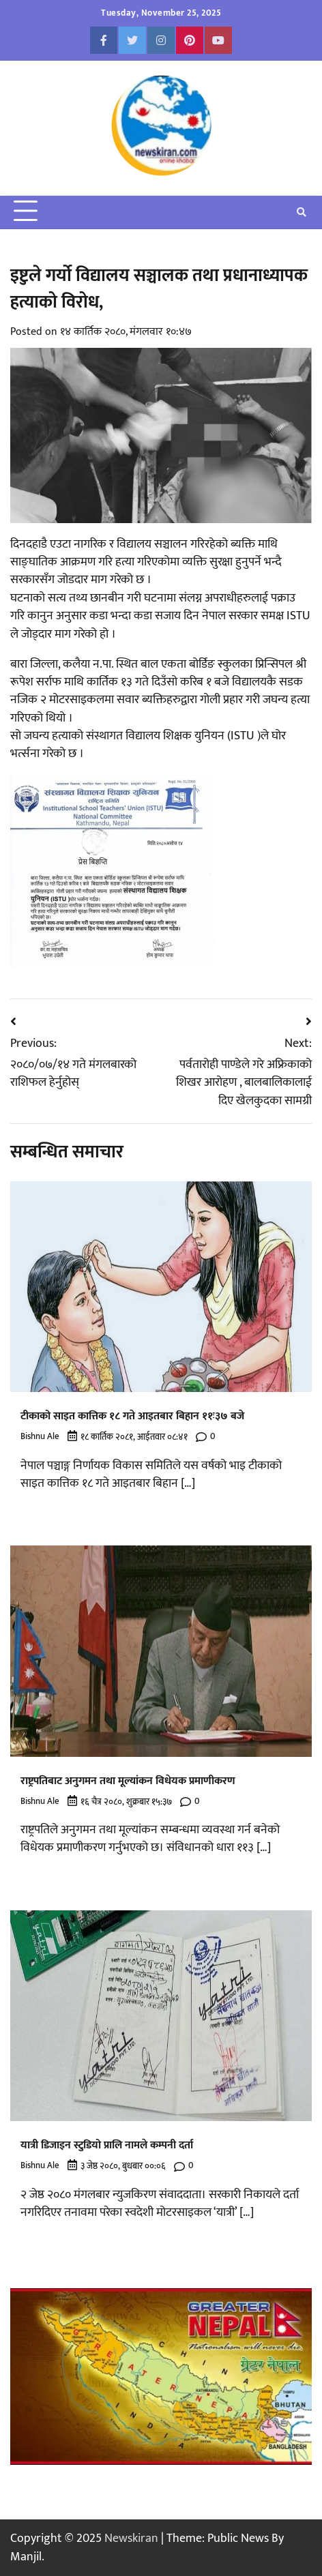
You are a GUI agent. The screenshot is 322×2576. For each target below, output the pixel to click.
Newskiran (131, 2538)
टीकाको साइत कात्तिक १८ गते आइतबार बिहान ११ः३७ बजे (132, 1416)
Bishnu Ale (39, 1437)
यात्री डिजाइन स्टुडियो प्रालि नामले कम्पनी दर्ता (106, 2145)
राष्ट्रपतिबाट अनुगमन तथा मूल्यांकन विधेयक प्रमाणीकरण (127, 1781)
